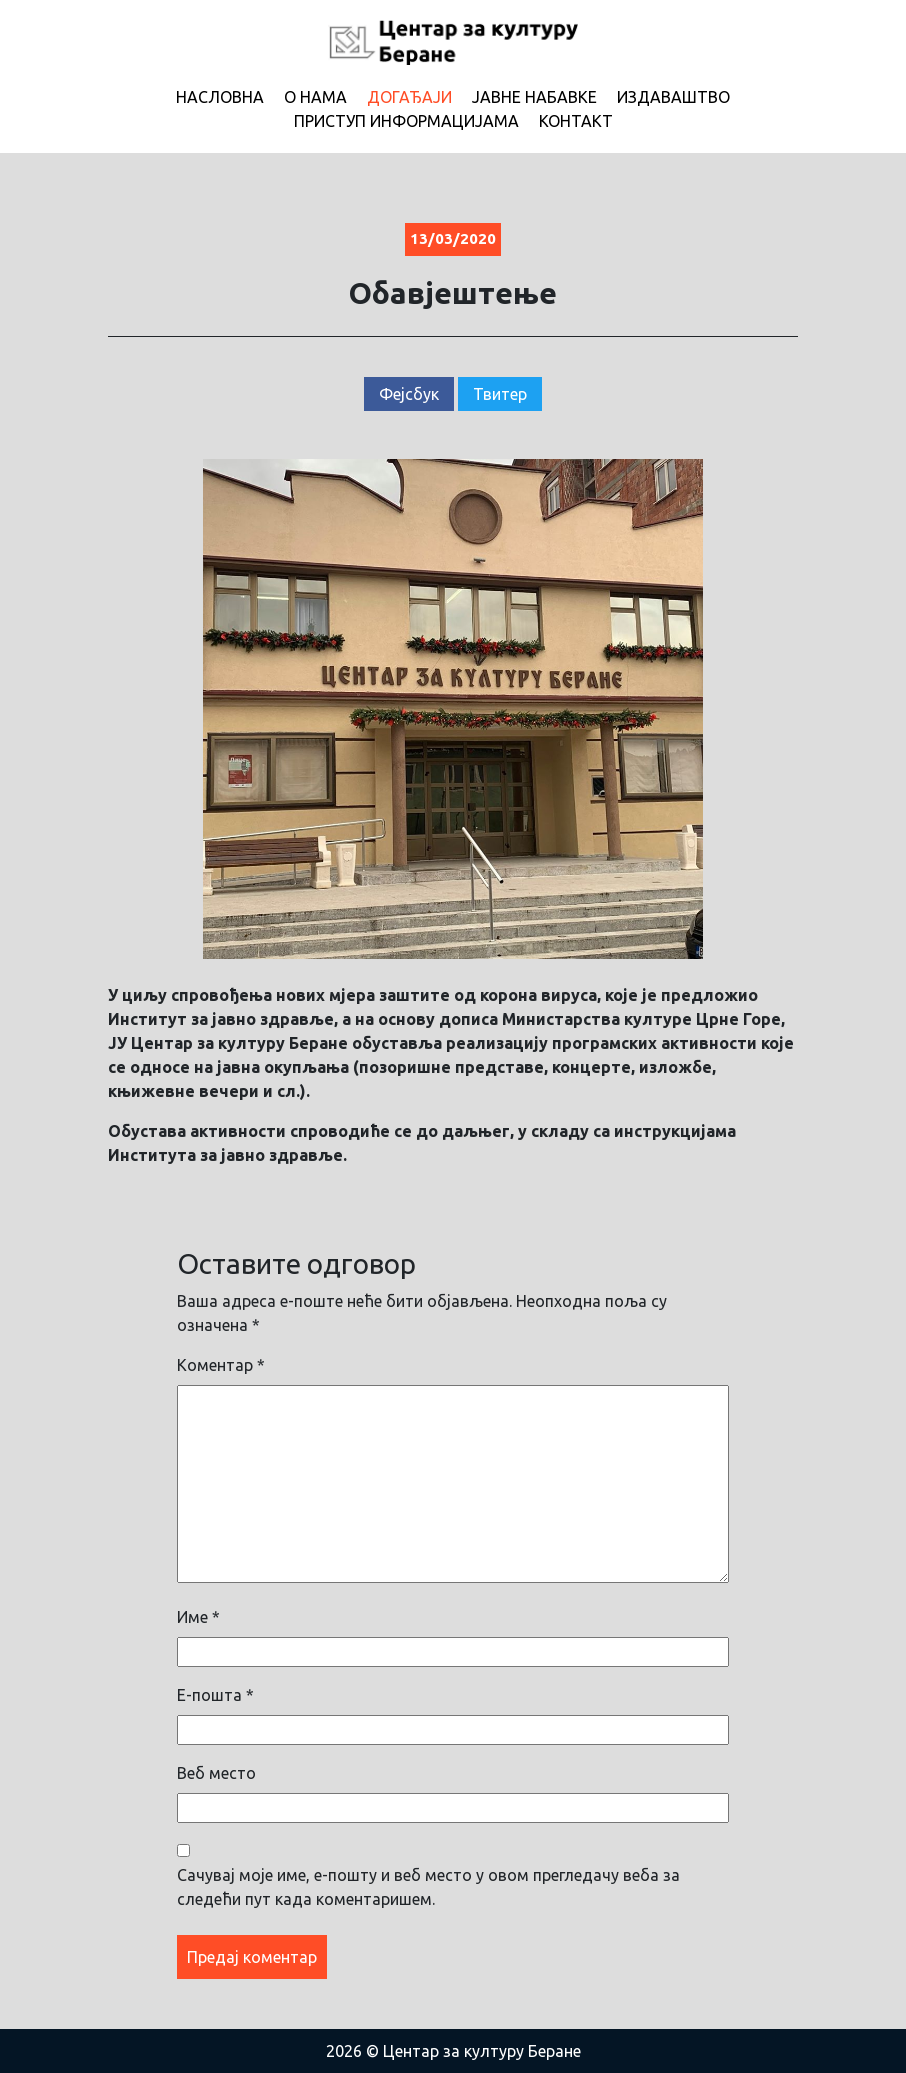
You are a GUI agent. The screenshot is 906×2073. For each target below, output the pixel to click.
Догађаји (409, 97)
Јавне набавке (534, 97)
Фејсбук (409, 394)
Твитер (500, 394)
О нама (315, 97)
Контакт (576, 121)
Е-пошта (215, 1695)
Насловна (220, 97)
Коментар (221, 1365)
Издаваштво (673, 97)
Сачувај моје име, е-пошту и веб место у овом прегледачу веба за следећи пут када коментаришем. (428, 1887)
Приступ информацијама (406, 121)
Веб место (216, 1773)
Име (198, 1617)
